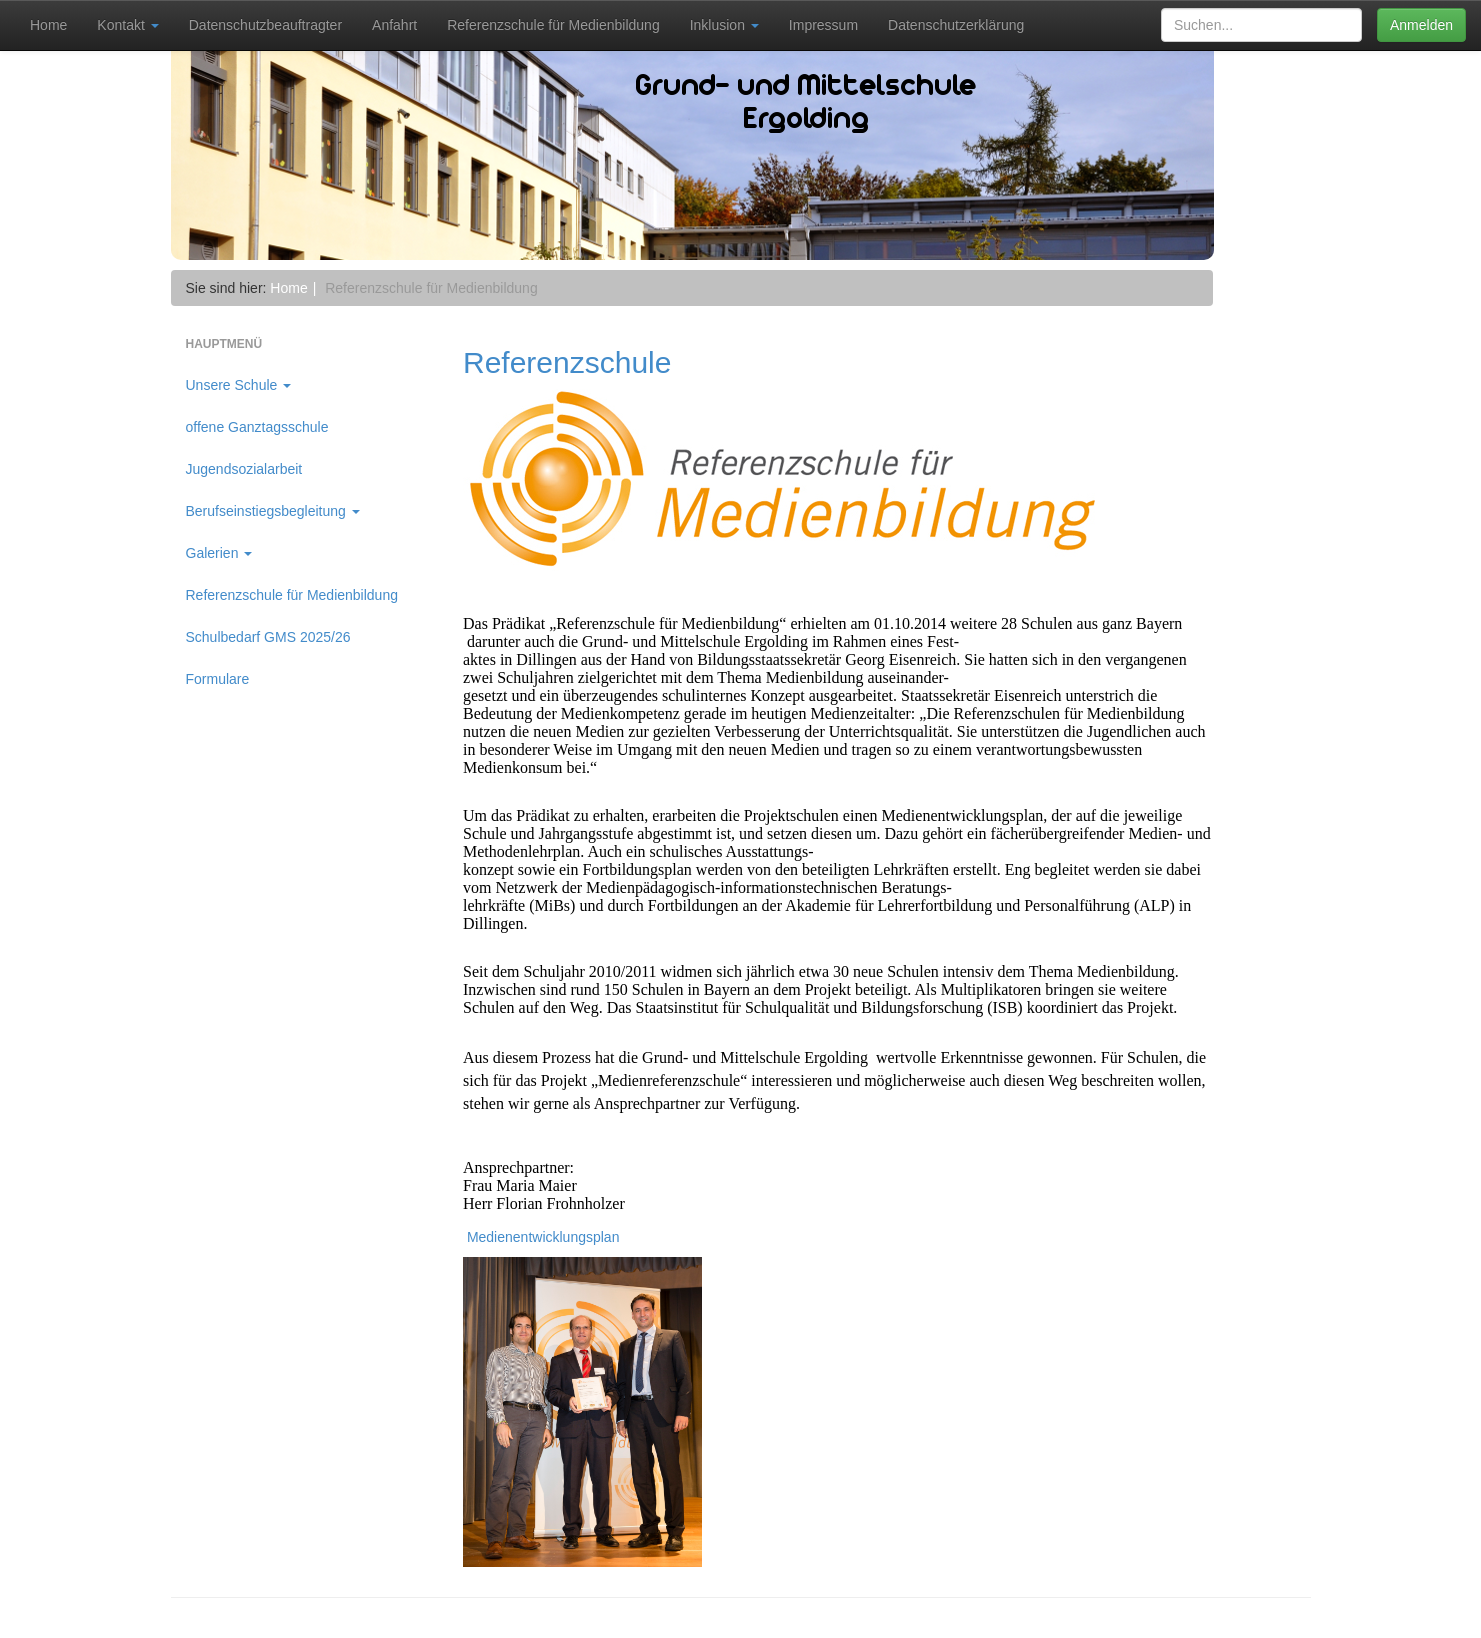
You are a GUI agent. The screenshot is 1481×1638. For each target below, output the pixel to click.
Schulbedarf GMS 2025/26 (268, 637)
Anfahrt (394, 25)
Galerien (219, 553)
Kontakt (127, 25)
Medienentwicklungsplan (541, 1237)
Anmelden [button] (1421, 25)
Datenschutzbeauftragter (265, 25)
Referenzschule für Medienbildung (553, 25)
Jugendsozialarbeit (244, 469)
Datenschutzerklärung (956, 25)
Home (48, 25)
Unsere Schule (239, 385)
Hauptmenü (224, 344)
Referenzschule (567, 362)
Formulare (218, 679)
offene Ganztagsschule (257, 427)
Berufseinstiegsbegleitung (273, 511)
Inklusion (724, 25)
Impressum (823, 25)
